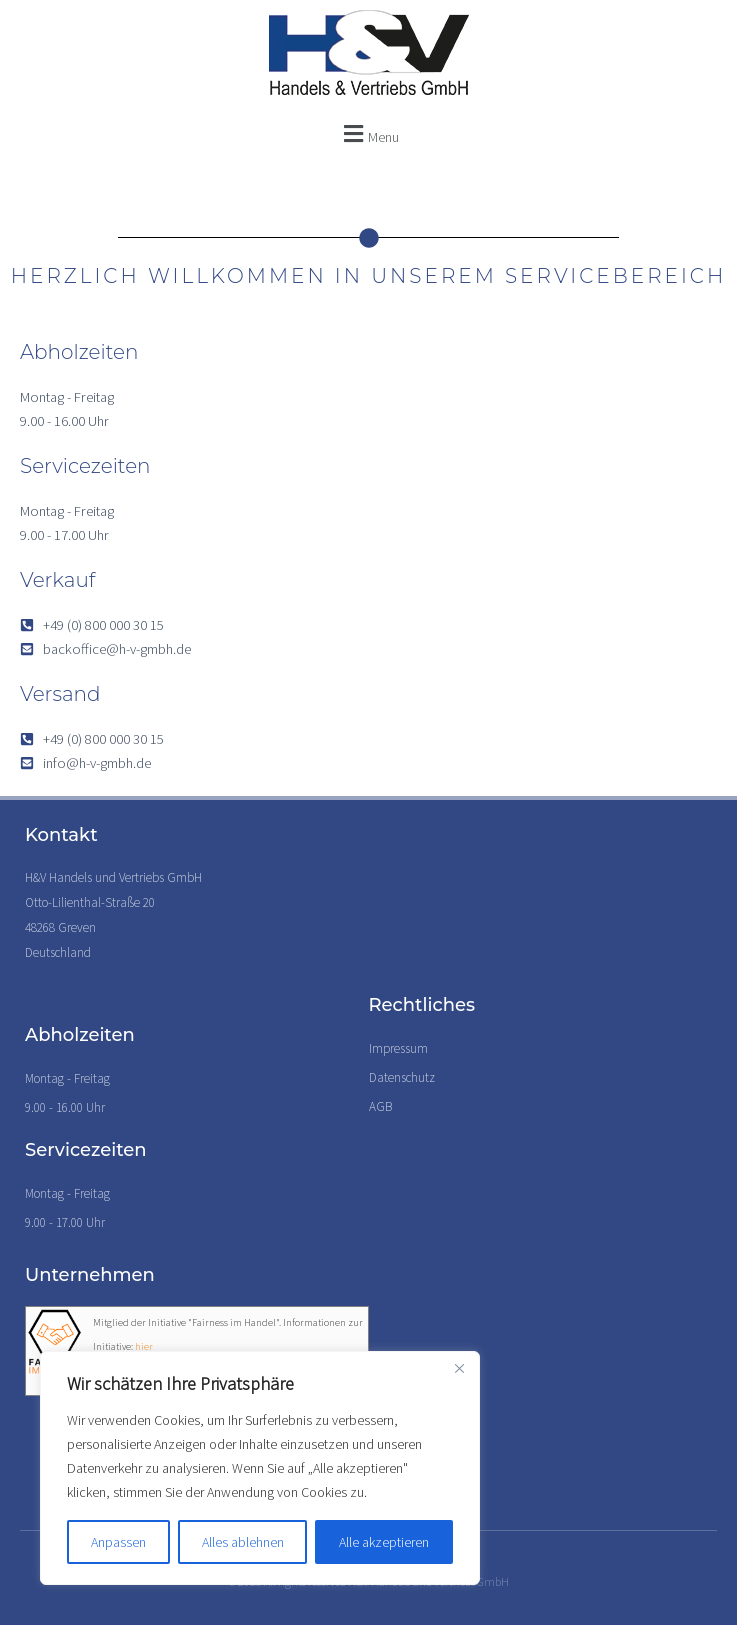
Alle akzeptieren (384, 1542)
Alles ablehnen (243, 1542)
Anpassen (118, 1542)
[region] (260, 1468)
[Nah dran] (459, 1368)
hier (144, 1346)
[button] (368, 133)
